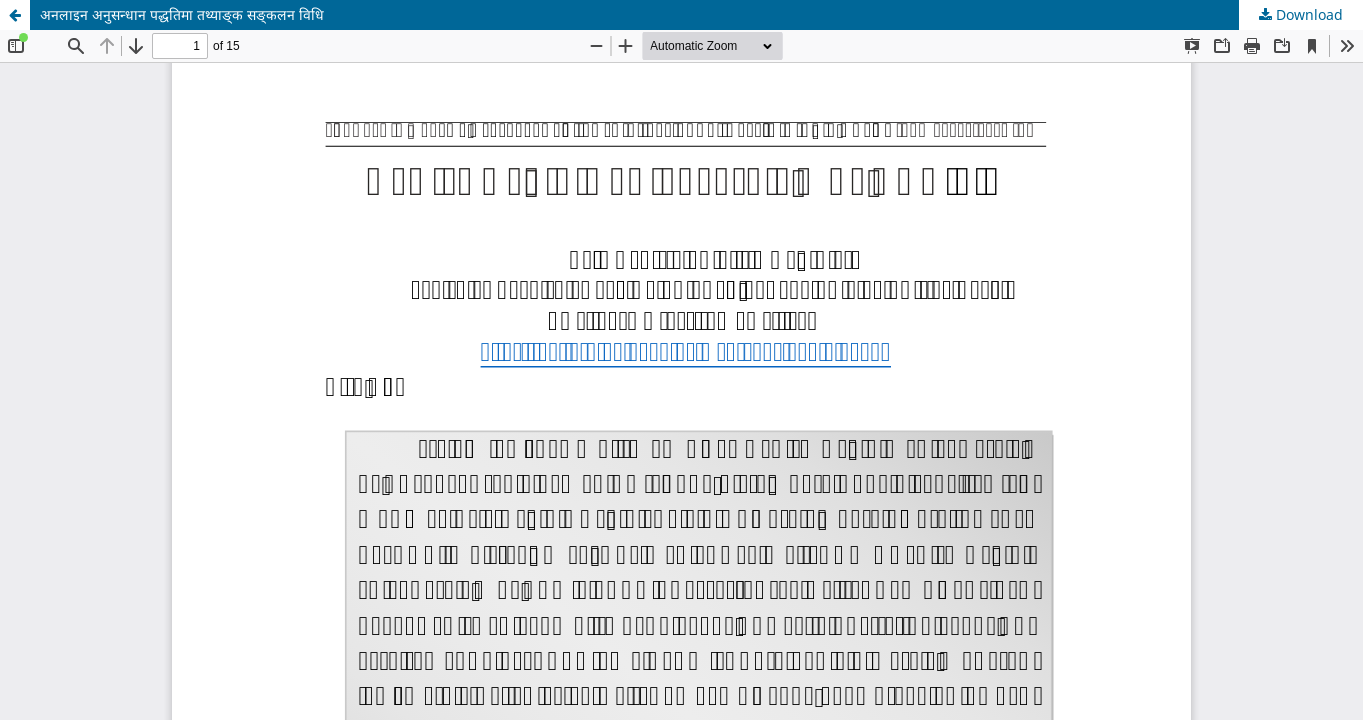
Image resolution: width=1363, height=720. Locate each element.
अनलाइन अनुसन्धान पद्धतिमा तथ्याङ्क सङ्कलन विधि (182, 14)
